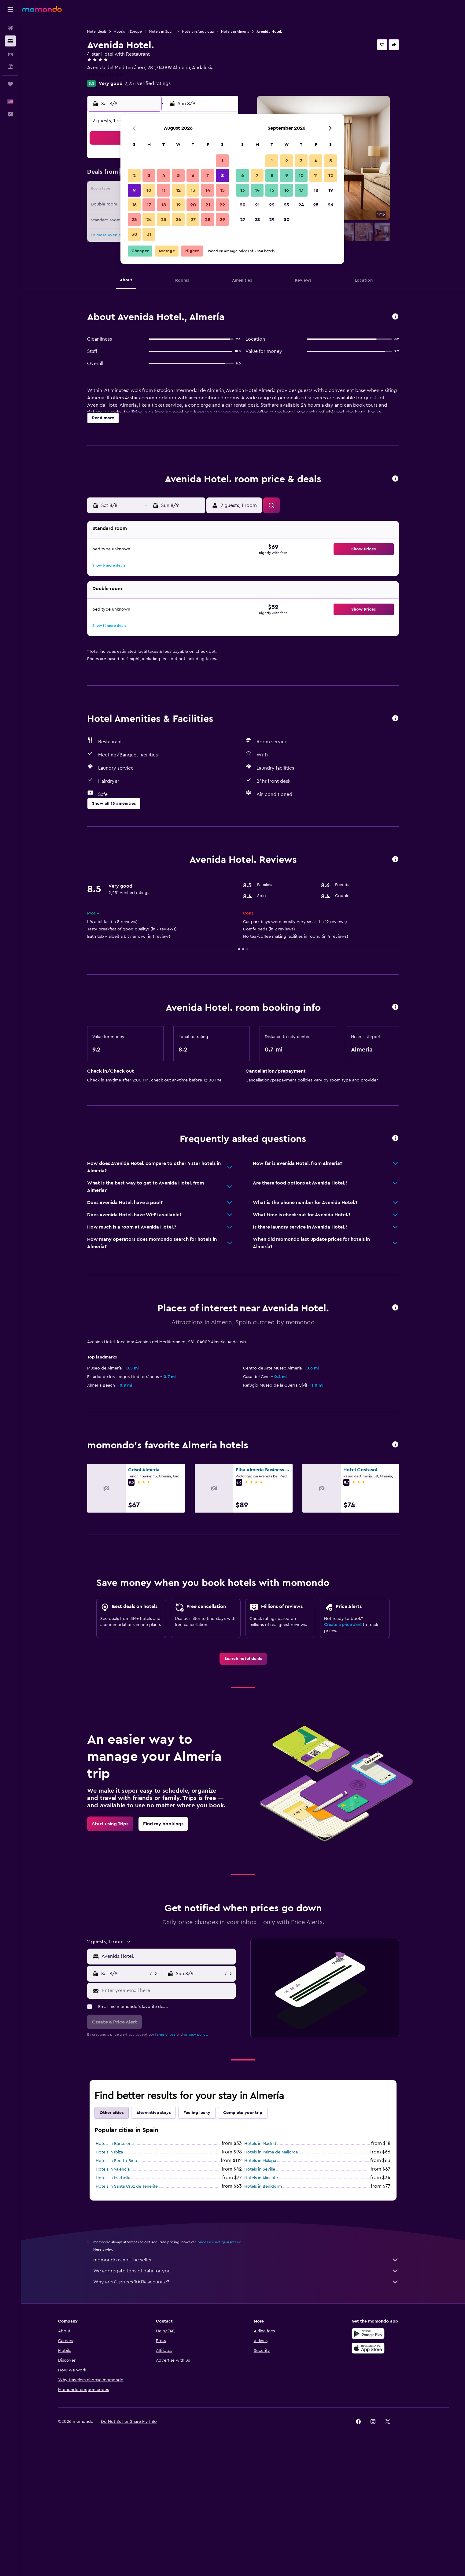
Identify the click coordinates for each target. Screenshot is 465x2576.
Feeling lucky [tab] (196, 2239)
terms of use (165, 2161)
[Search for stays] (10, 41)
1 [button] (222, 160)
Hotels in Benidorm (263, 2313)
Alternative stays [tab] (153, 2239)
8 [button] (222, 175)
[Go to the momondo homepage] (42, 9)
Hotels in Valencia (113, 2295)
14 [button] (207, 190)
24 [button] (149, 219)
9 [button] (134, 190)
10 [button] (148, 190)
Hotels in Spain (162, 31)
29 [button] (222, 219)
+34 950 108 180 (105, 74)
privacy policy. (196, 2161)
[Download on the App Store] (368, 2481)
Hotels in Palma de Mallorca (271, 2278)
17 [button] (149, 204)
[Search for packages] (10, 67)
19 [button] (178, 204)
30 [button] (134, 234)
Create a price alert (343, 1751)
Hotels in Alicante (261, 2304)
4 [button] (163, 175)
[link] (243, 1785)
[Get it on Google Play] (368, 2466)
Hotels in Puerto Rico (116, 2287)
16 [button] (134, 204)
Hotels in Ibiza (109, 2278)
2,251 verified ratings (147, 83)
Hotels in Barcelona (115, 2270)
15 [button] (222, 190)
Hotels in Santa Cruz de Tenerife (127, 2313)
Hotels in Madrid (260, 2270)
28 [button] (207, 219)
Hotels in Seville (259, 2295)
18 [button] (163, 204)
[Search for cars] (10, 54)
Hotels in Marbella (113, 2304)
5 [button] (178, 175)
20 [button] (193, 204)
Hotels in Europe (128, 31)
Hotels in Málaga (260, 2287)
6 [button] (193, 175)
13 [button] (193, 190)
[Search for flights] (10, 28)
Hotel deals (96, 31)
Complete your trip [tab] (242, 2239)
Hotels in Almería (235, 31)
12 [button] (178, 190)
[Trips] (10, 84)
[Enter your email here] (167, 2117)
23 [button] (134, 219)
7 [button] (207, 175)
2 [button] (134, 175)
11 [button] (163, 190)
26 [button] (178, 219)
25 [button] (163, 219)
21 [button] (207, 204)
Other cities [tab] (112, 2239)
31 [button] (149, 234)
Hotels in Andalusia (198, 31)
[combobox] (167, 2083)
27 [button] (193, 219)
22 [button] (222, 204)
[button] (10, 9)
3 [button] (149, 175)
